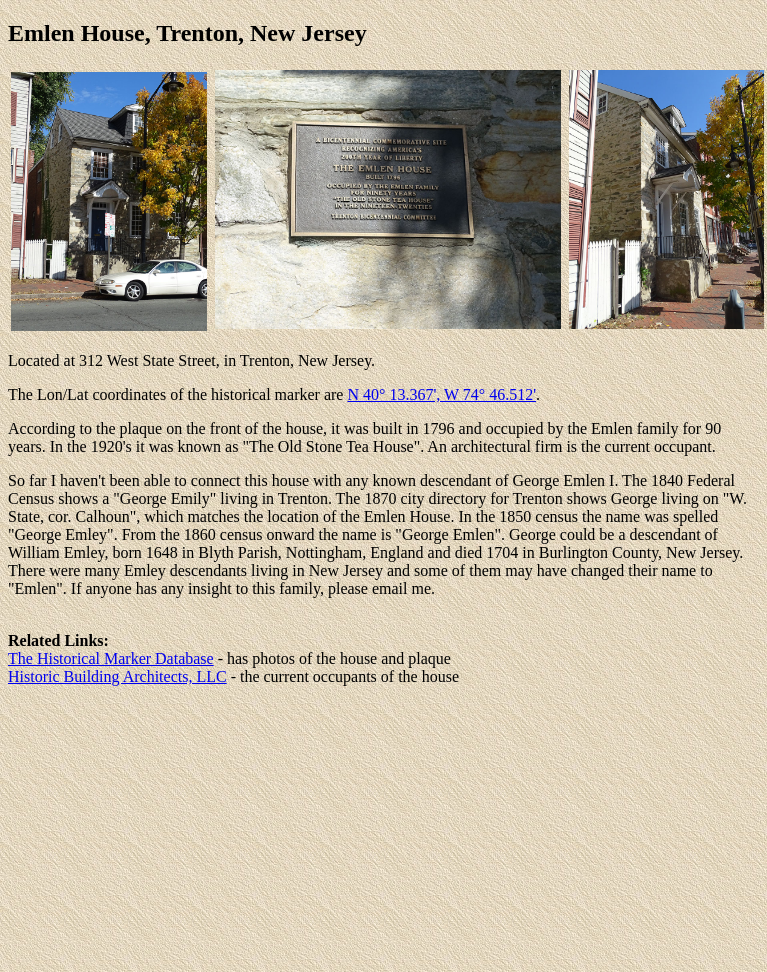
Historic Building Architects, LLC (117, 676)
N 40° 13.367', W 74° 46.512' (441, 394)
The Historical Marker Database (111, 658)
